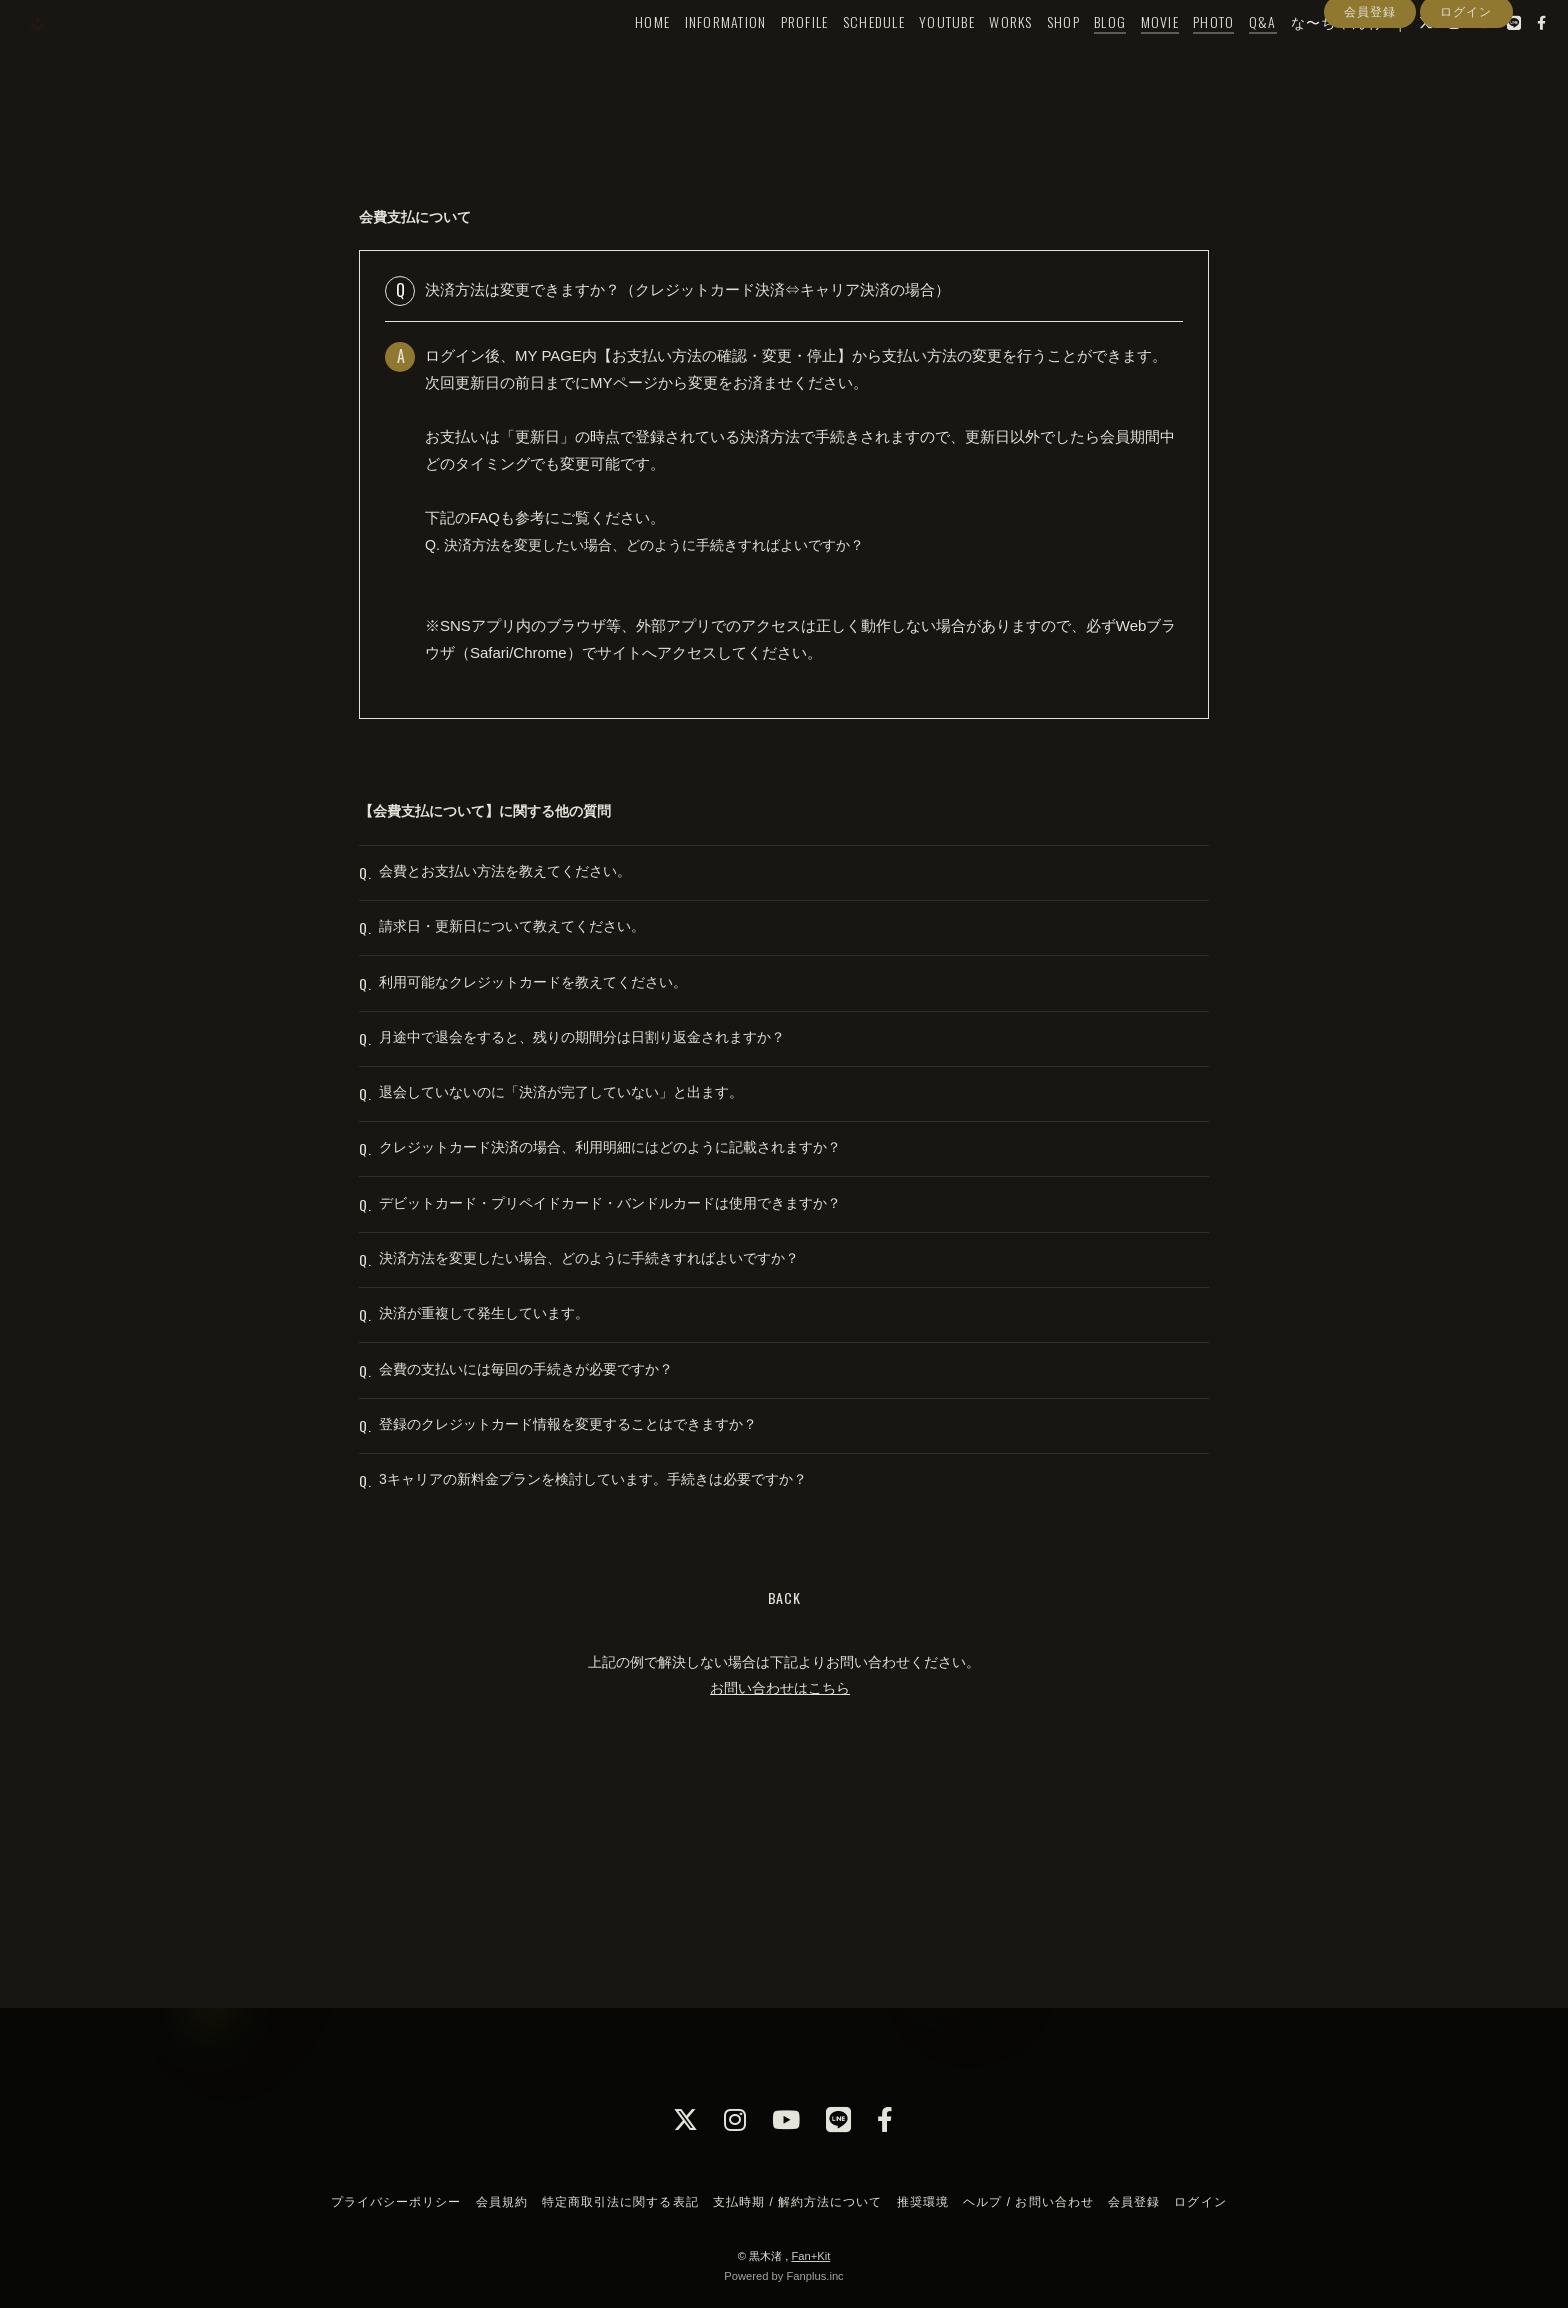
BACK (784, 1805)
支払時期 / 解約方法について (798, 2202)
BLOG (1074, 56)
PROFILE (768, 56)
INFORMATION (689, 56)
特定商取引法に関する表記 (620, 2202)
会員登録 (1370, 93)
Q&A (1226, 56)
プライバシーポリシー (396, 2202)
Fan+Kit (810, 2256)
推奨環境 (923, 2202)
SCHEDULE (837, 56)
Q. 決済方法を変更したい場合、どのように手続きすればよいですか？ (660, 544)
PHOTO (1176, 56)
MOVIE (1123, 56)
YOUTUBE (911, 56)
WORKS (974, 56)
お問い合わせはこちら (780, 1895)
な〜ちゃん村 (1300, 56)
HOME (616, 56)
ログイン (1466, 93)
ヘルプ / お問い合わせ (1028, 2202)
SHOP (1026, 56)
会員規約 (502, 2202)
